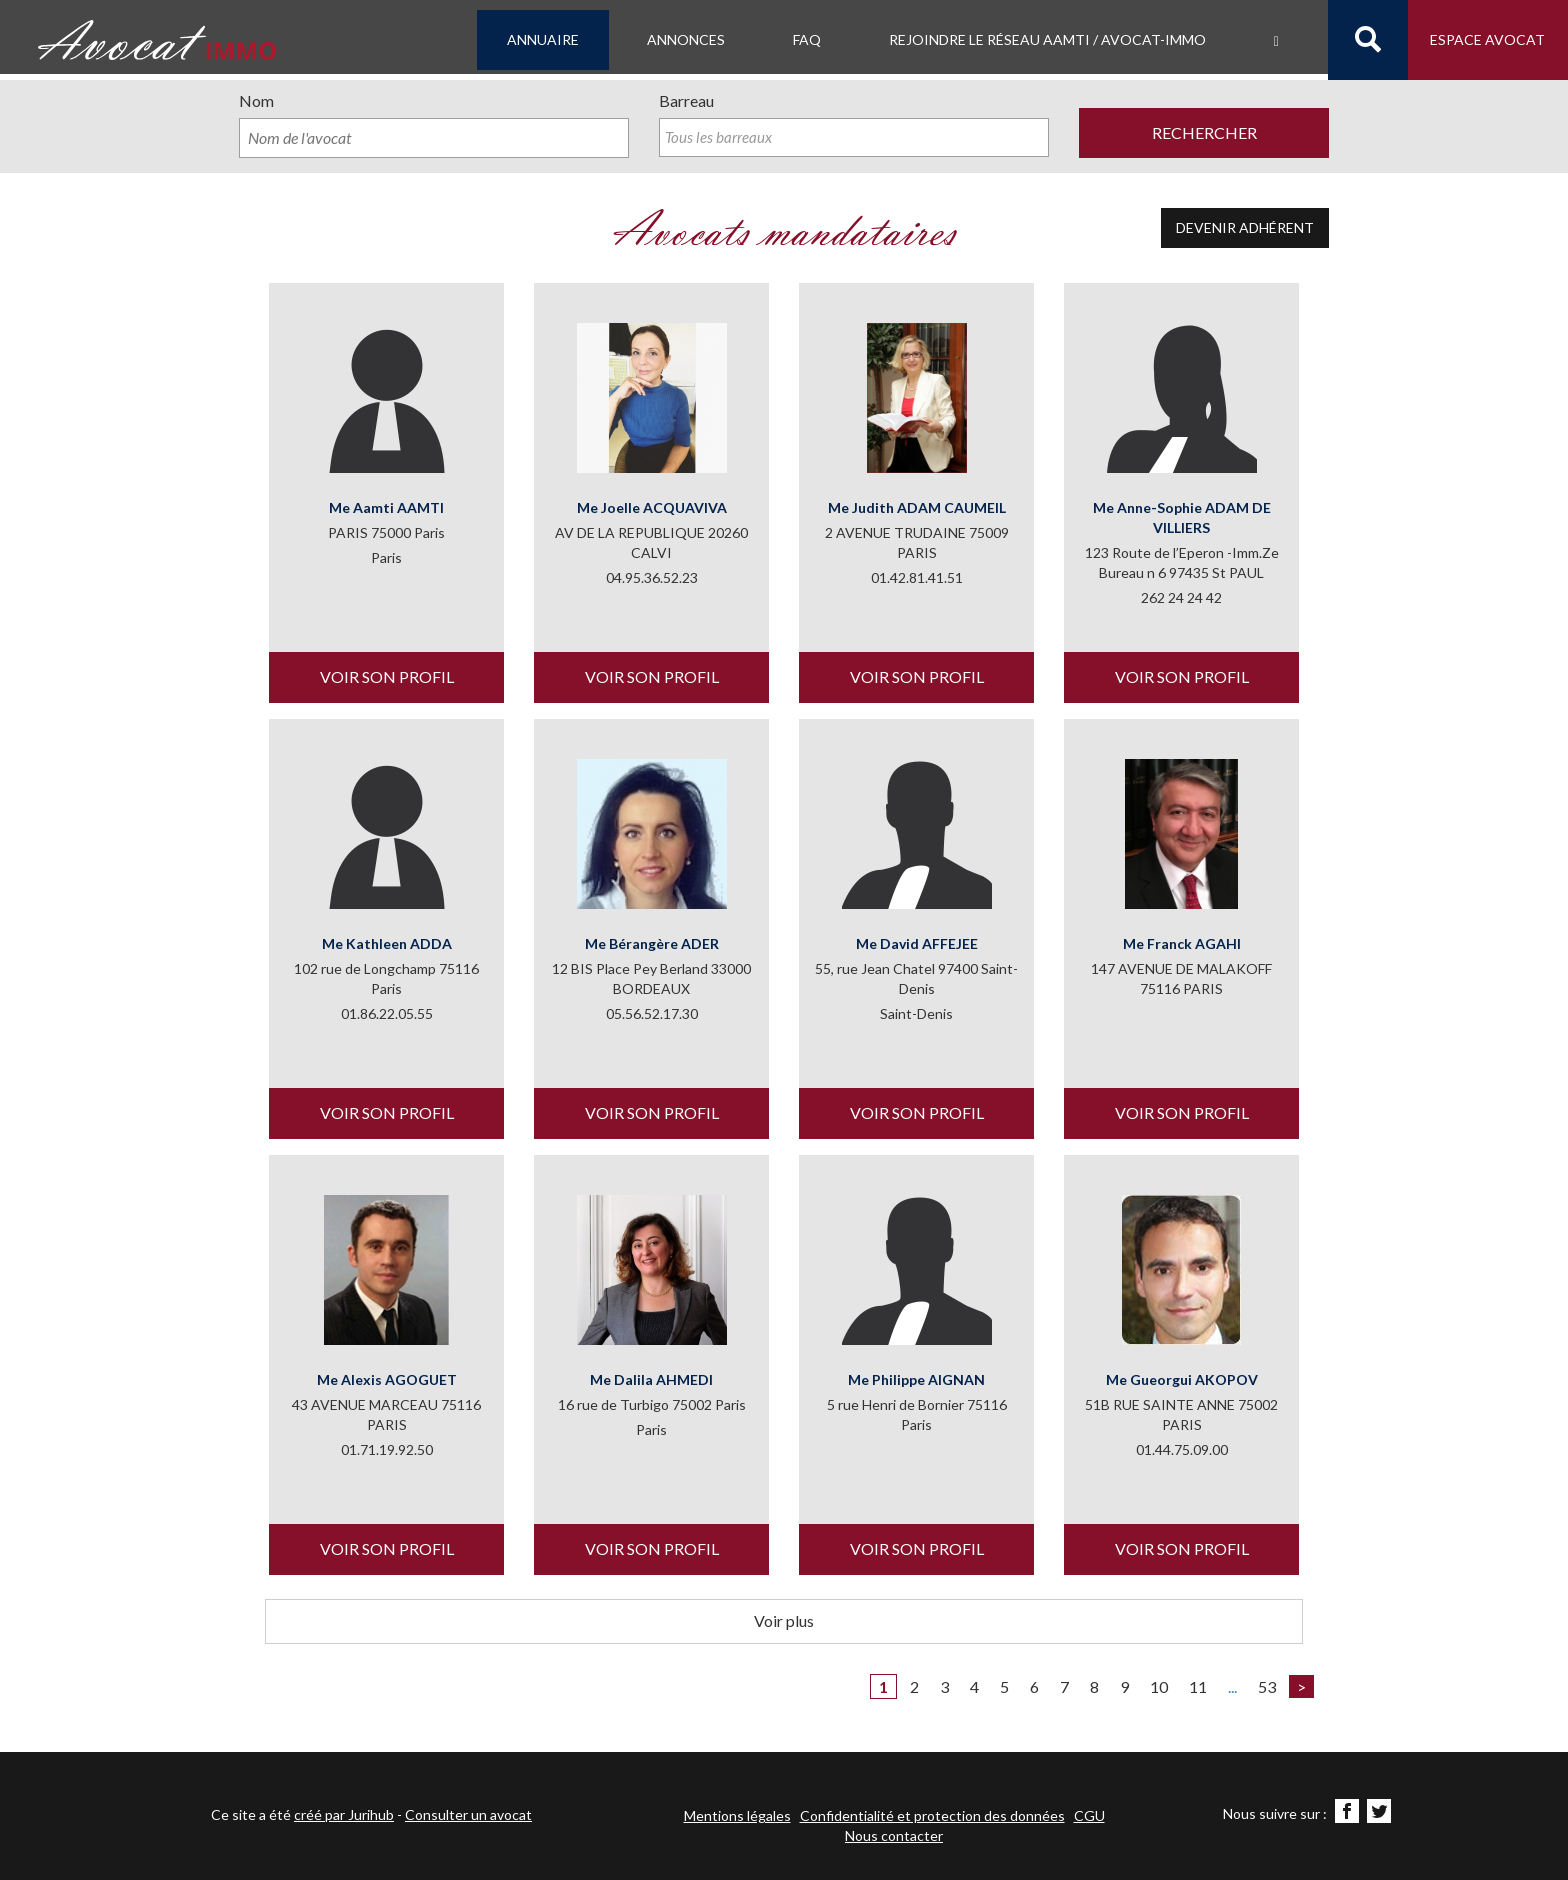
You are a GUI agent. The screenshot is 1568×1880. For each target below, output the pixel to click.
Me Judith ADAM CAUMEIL (917, 509)
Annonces (686, 39)
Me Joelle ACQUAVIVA (652, 509)
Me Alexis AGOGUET (387, 1381)
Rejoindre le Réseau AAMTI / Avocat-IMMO (1047, 39)
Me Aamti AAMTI (386, 509)
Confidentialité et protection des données (932, 1815)
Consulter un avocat (468, 1814)
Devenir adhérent (1245, 230)
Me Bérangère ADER (652, 945)
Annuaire (543, 39)
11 (1198, 1688)
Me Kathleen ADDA (387, 945)
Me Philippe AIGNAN (916, 1381)
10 (1159, 1688)
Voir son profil (387, 678)
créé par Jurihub (344, 1814)
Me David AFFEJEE (917, 945)
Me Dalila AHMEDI (651, 1381)
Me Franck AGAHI (1182, 945)
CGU (1089, 1815)
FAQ (807, 39)
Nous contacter (894, 1835)
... (1232, 1688)
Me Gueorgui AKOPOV (1182, 1381)
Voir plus (784, 1622)
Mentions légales (737, 1815)
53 (1267, 1688)
